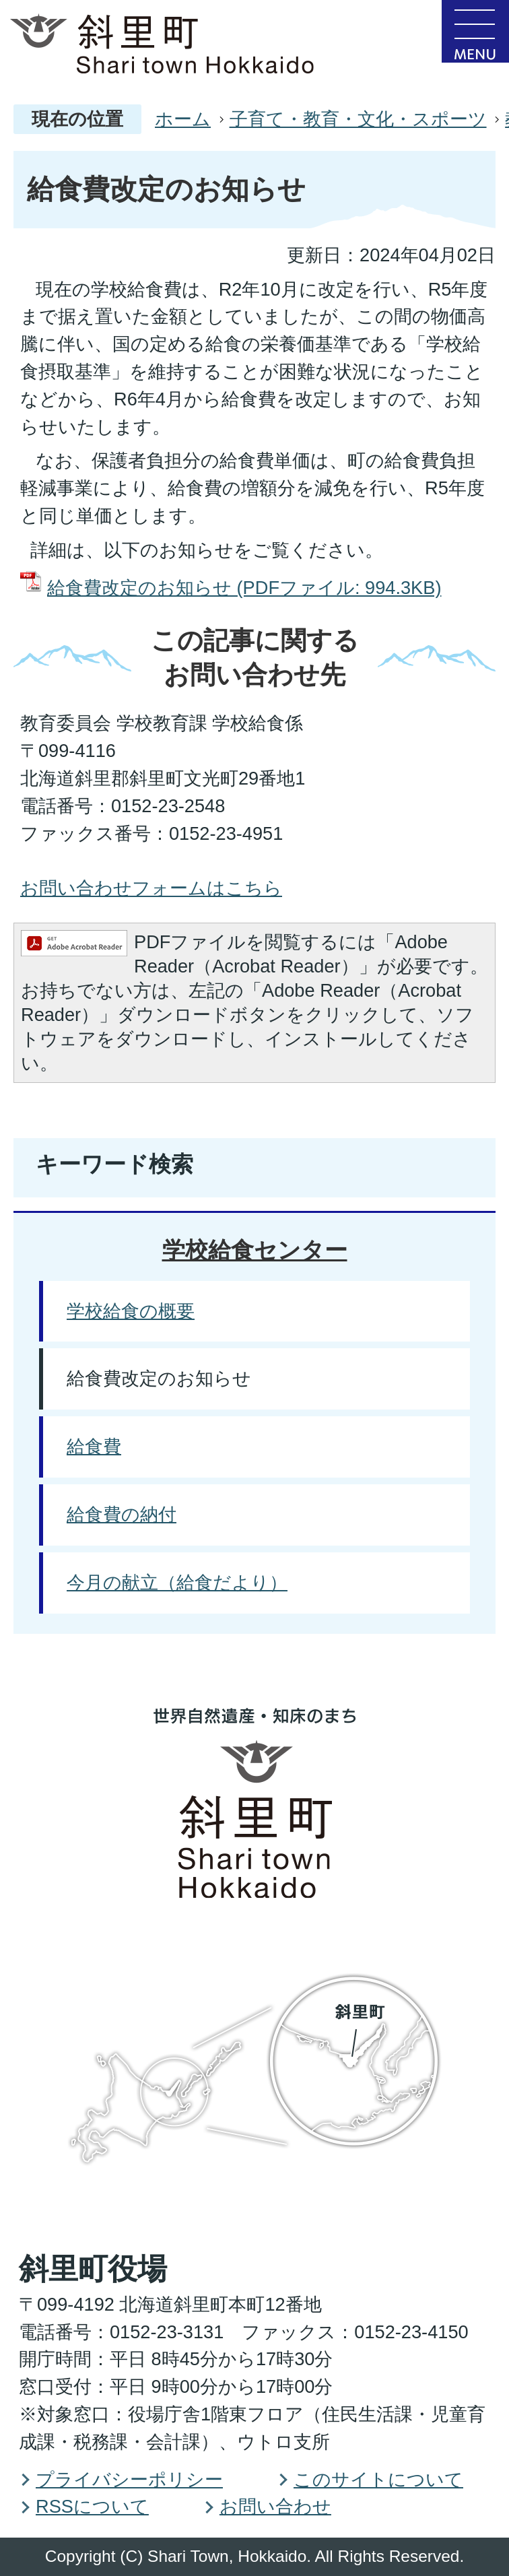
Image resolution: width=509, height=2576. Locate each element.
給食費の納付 (121, 1514)
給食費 (94, 1446)
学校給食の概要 (131, 1310)
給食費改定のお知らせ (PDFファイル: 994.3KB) (244, 587)
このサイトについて (378, 2479)
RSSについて (92, 2506)
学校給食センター (254, 1250)
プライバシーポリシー (129, 2479)
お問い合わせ (275, 2506)
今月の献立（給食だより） (177, 1582)
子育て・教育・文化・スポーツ (358, 118)
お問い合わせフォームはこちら (151, 888)
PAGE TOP (453, 1753)
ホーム (183, 118)
